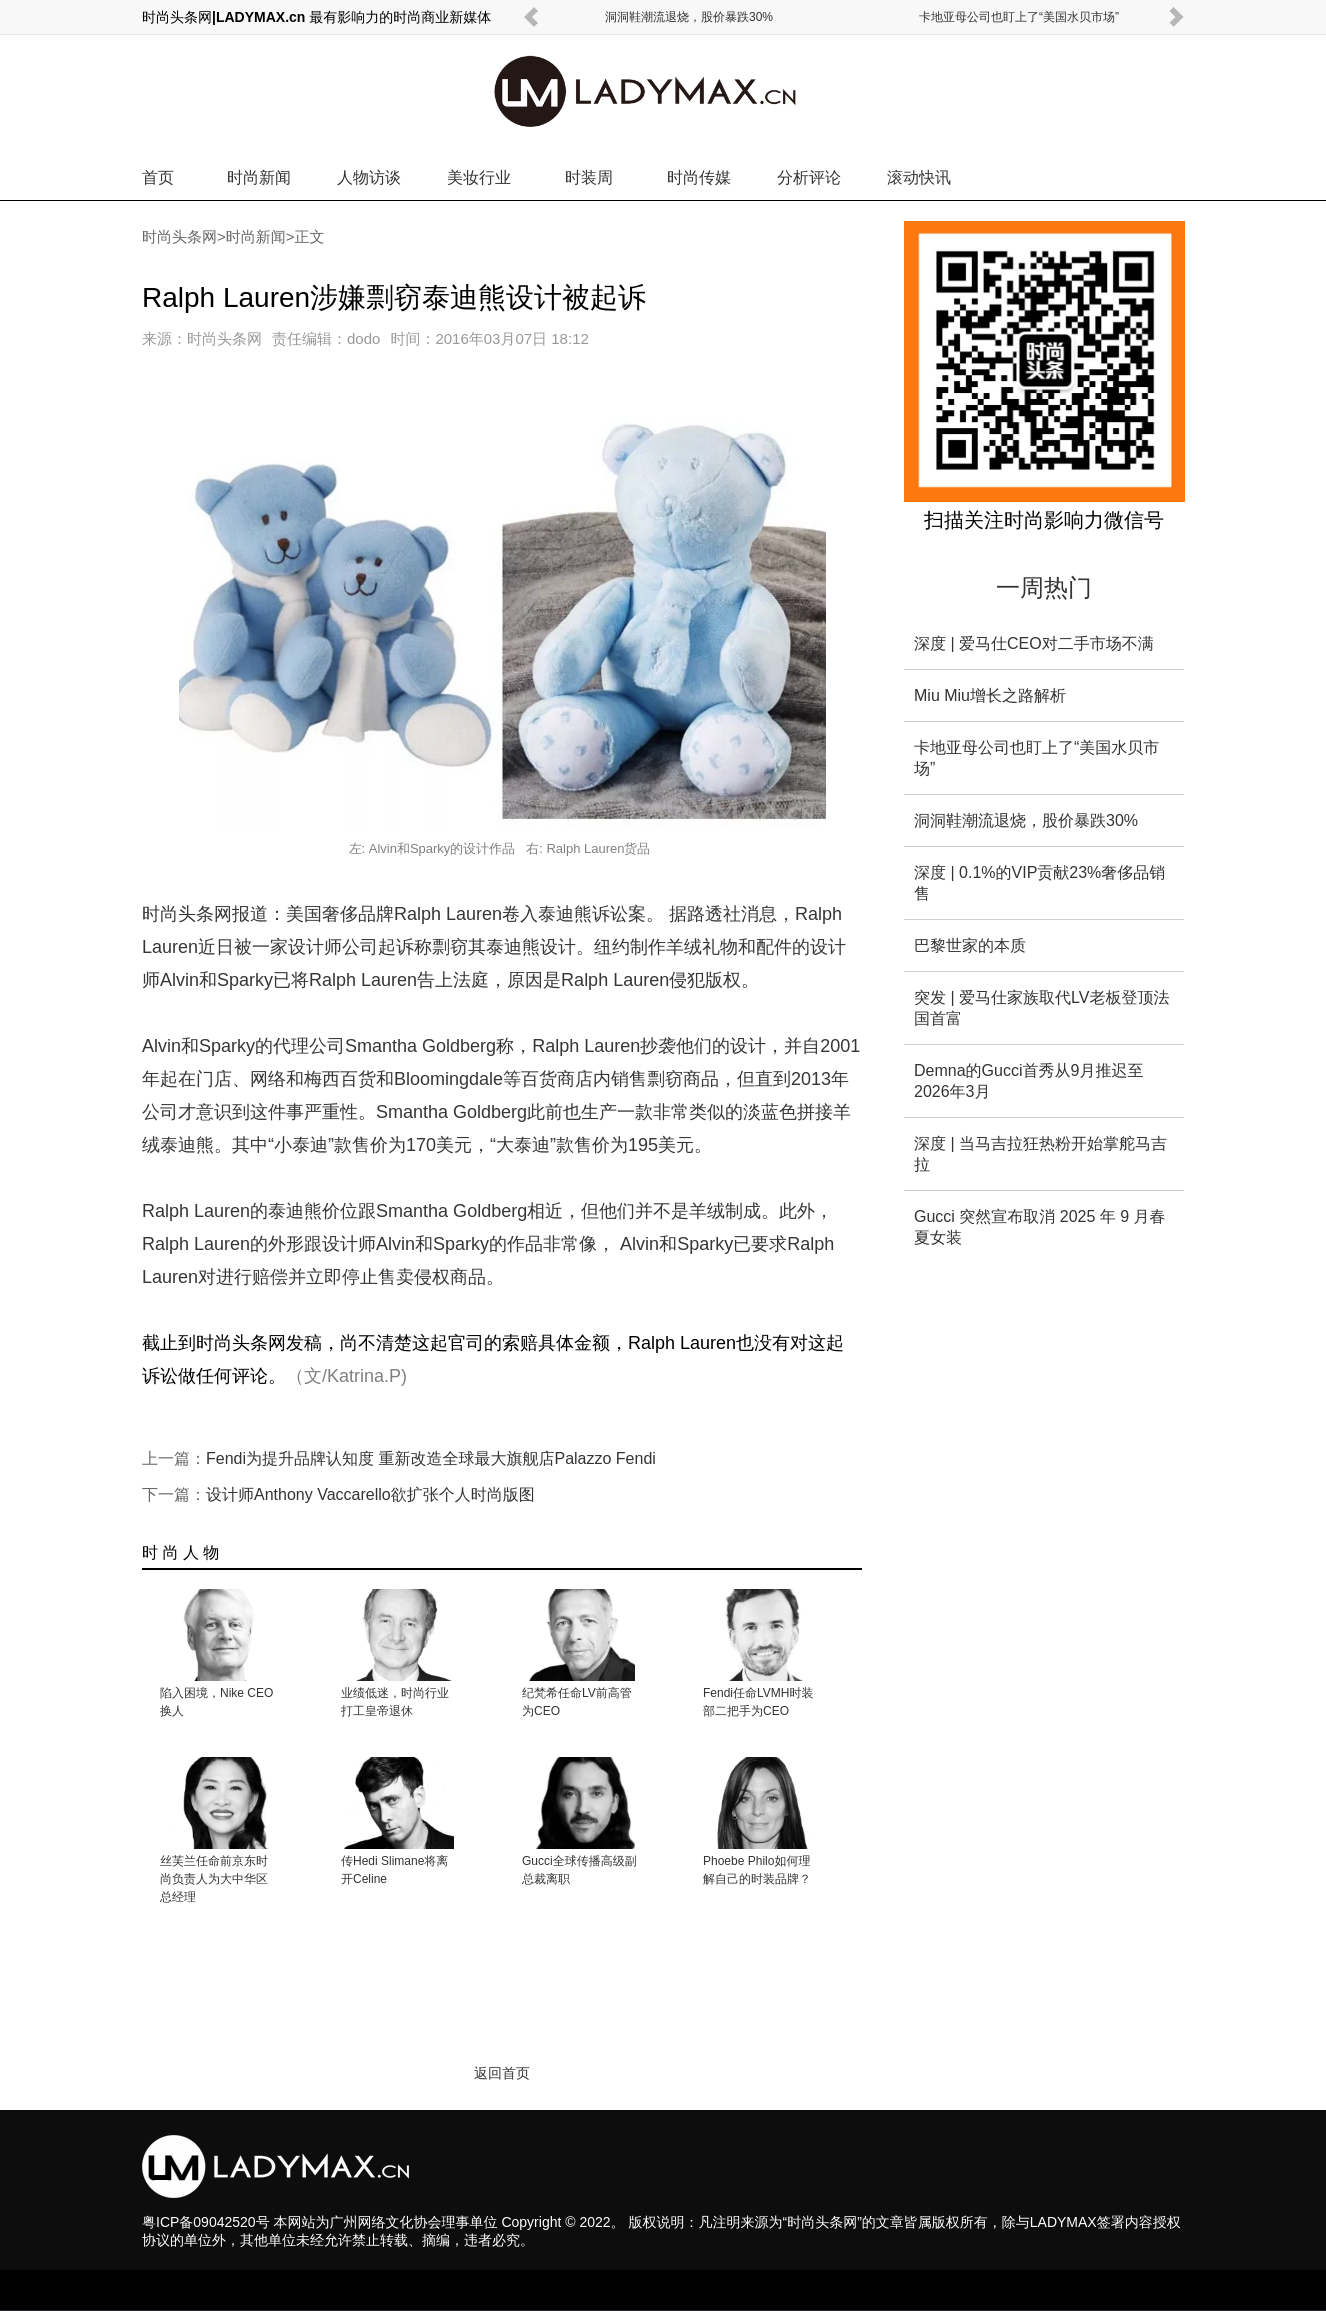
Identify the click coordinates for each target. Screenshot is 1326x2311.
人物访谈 (369, 177)
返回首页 (502, 2073)
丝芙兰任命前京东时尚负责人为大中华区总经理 (214, 1879)
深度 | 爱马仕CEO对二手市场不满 (1034, 643)
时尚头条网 (179, 236)
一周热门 (1044, 587)
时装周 (589, 177)
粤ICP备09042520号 (206, 2222)
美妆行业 (479, 177)
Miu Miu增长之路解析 (990, 695)
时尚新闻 (259, 177)
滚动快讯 (919, 177)
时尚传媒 (699, 177)
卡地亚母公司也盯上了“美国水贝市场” (1019, 17)
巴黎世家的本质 (970, 945)
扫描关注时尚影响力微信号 (1044, 520)
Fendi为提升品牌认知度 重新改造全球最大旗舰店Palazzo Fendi (431, 1458)
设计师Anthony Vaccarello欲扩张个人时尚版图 (370, 1494)
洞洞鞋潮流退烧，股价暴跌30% (689, 17)
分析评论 (809, 177)
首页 (158, 177)
